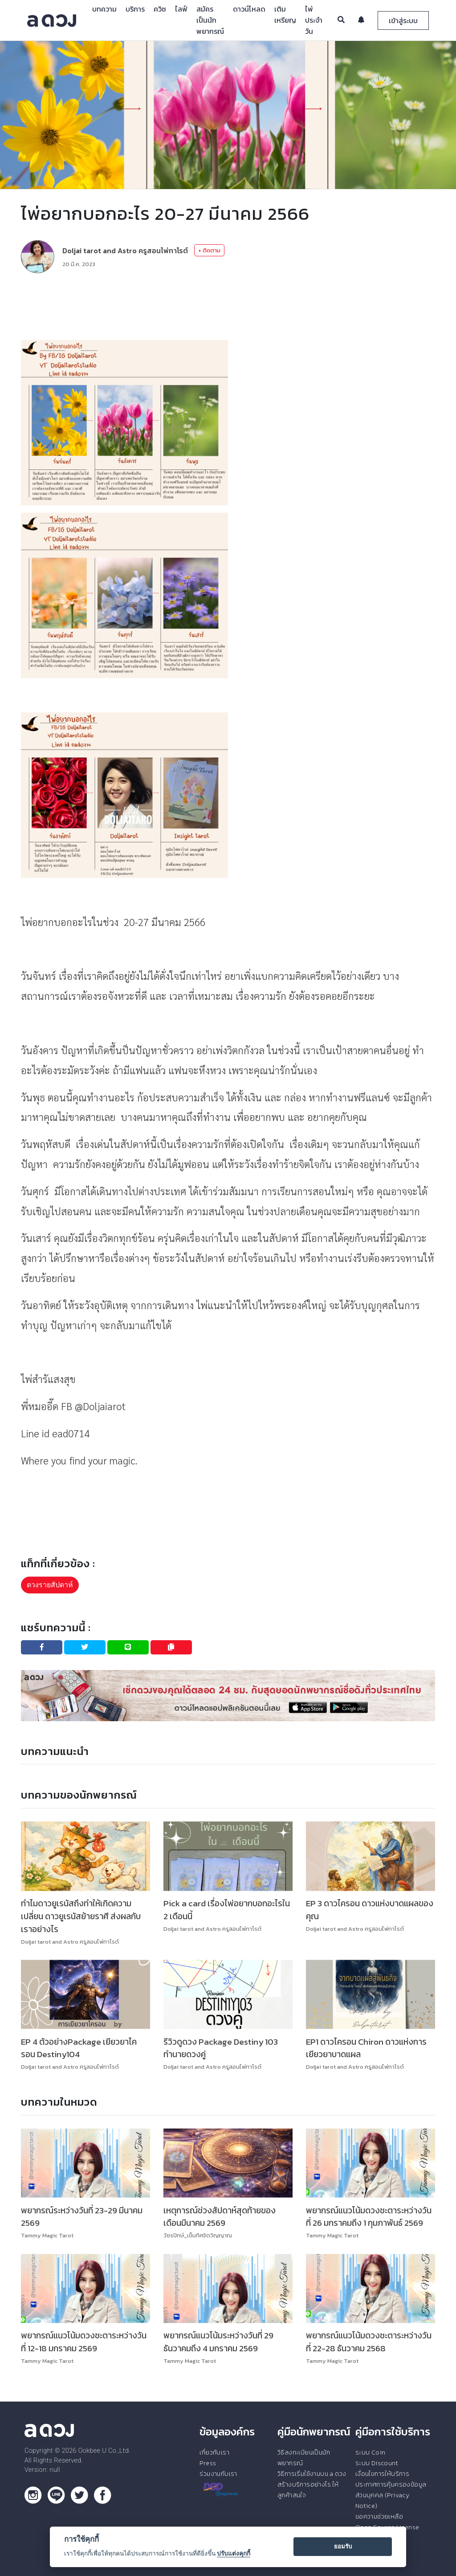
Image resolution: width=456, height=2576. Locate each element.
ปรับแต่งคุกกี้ (233, 2553)
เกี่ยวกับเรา (214, 2452)
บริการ (135, 9)
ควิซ (160, 9)
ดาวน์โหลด (249, 9)
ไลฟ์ (181, 9)
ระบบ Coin (370, 2452)
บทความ (104, 9)
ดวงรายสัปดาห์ (50, 1585)
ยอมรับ (343, 2546)
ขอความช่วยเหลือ (379, 2516)
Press (208, 2463)
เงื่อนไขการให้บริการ (382, 2474)
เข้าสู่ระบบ (403, 20)
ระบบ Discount (376, 2463)
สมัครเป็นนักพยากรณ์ (210, 20)
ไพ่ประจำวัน (313, 20)
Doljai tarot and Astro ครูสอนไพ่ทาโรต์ (125, 250)
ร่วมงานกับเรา (218, 2474)
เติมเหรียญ (285, 14)
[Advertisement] (228, 307)
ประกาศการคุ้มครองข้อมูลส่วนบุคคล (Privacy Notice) (391, 2495)
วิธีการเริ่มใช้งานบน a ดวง (311, 2474)
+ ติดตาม (209, 250)
